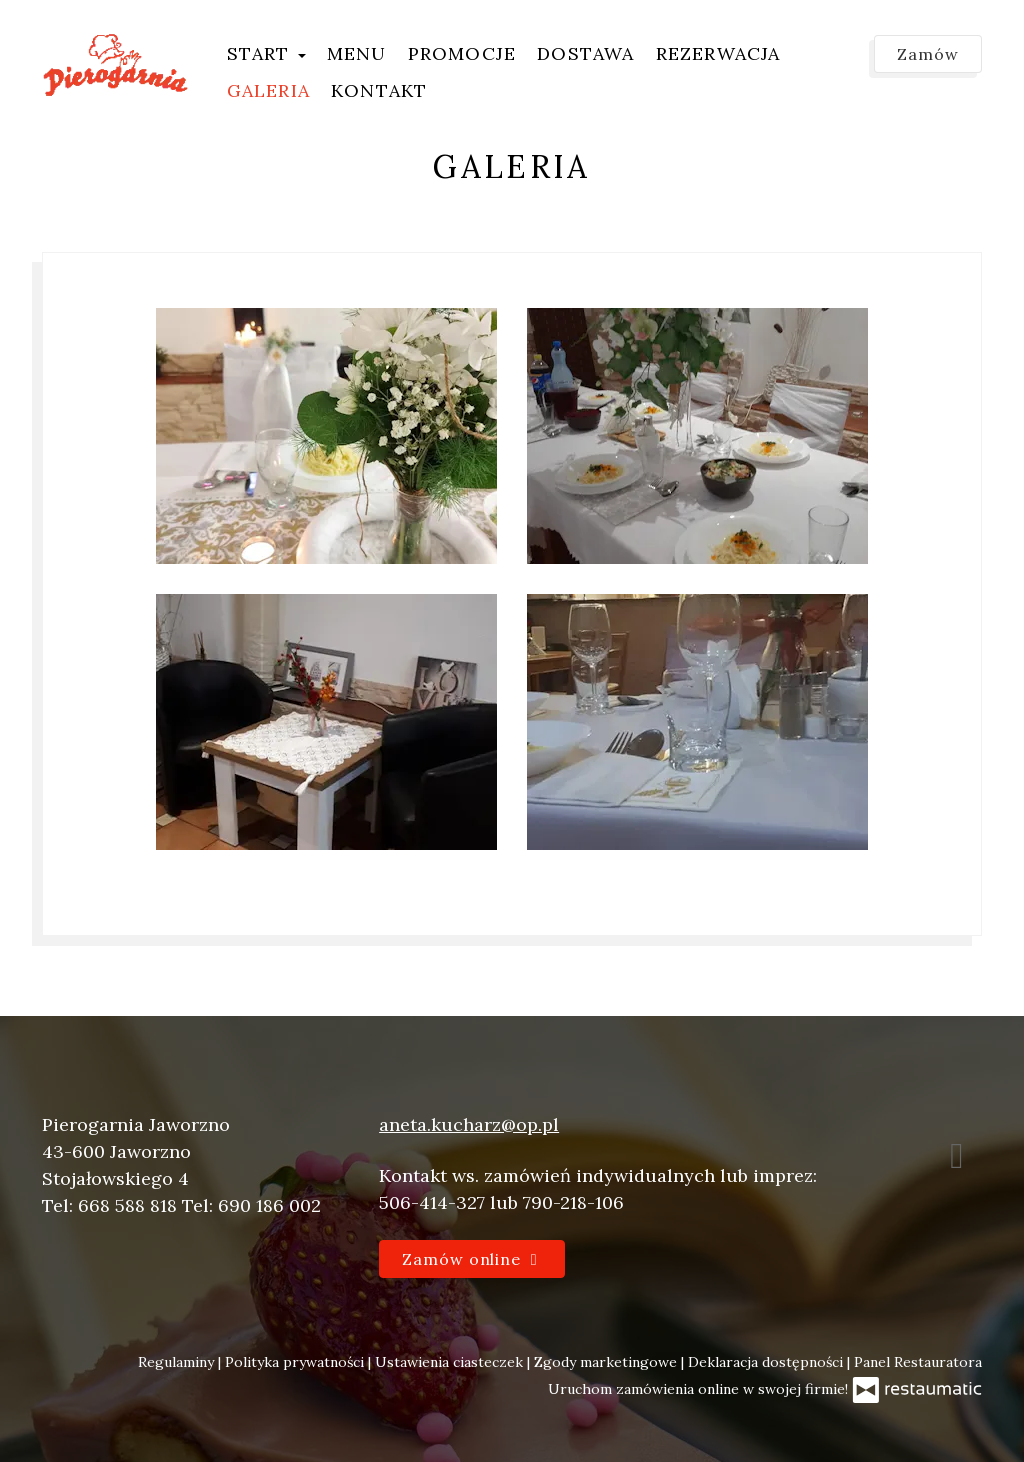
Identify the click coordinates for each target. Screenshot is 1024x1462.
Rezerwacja (718, 53)
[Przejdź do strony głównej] (115, 65)
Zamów (928, 54)
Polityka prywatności (296, 1362)
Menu (357, 53)
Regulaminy (178, 1362)
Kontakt (379, 90)
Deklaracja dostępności (767, 1362)
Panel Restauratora (918, 1362)
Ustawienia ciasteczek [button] (451, 1362)
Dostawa (585, 53)
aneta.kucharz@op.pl (469, 1124)
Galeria (268, 90)
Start (266, 53)
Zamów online (472, 1259)
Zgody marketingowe (607, 1362)
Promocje (462, 53)
